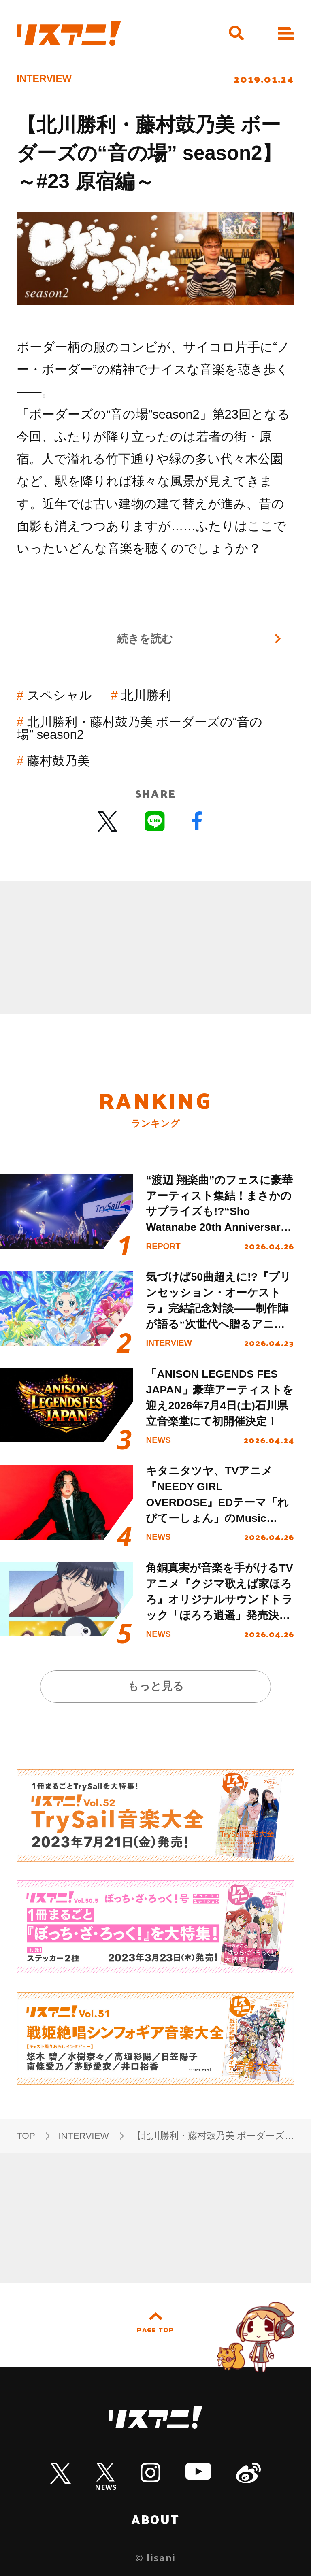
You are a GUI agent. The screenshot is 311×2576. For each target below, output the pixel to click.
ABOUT (155, 2519)
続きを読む (145, 639)
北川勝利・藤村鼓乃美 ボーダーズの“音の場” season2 (139, 728)
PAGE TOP (155, 2330)
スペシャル (59, 695)
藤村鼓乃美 (58, 761)
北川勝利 (146, 695)
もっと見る (156, 1686)
